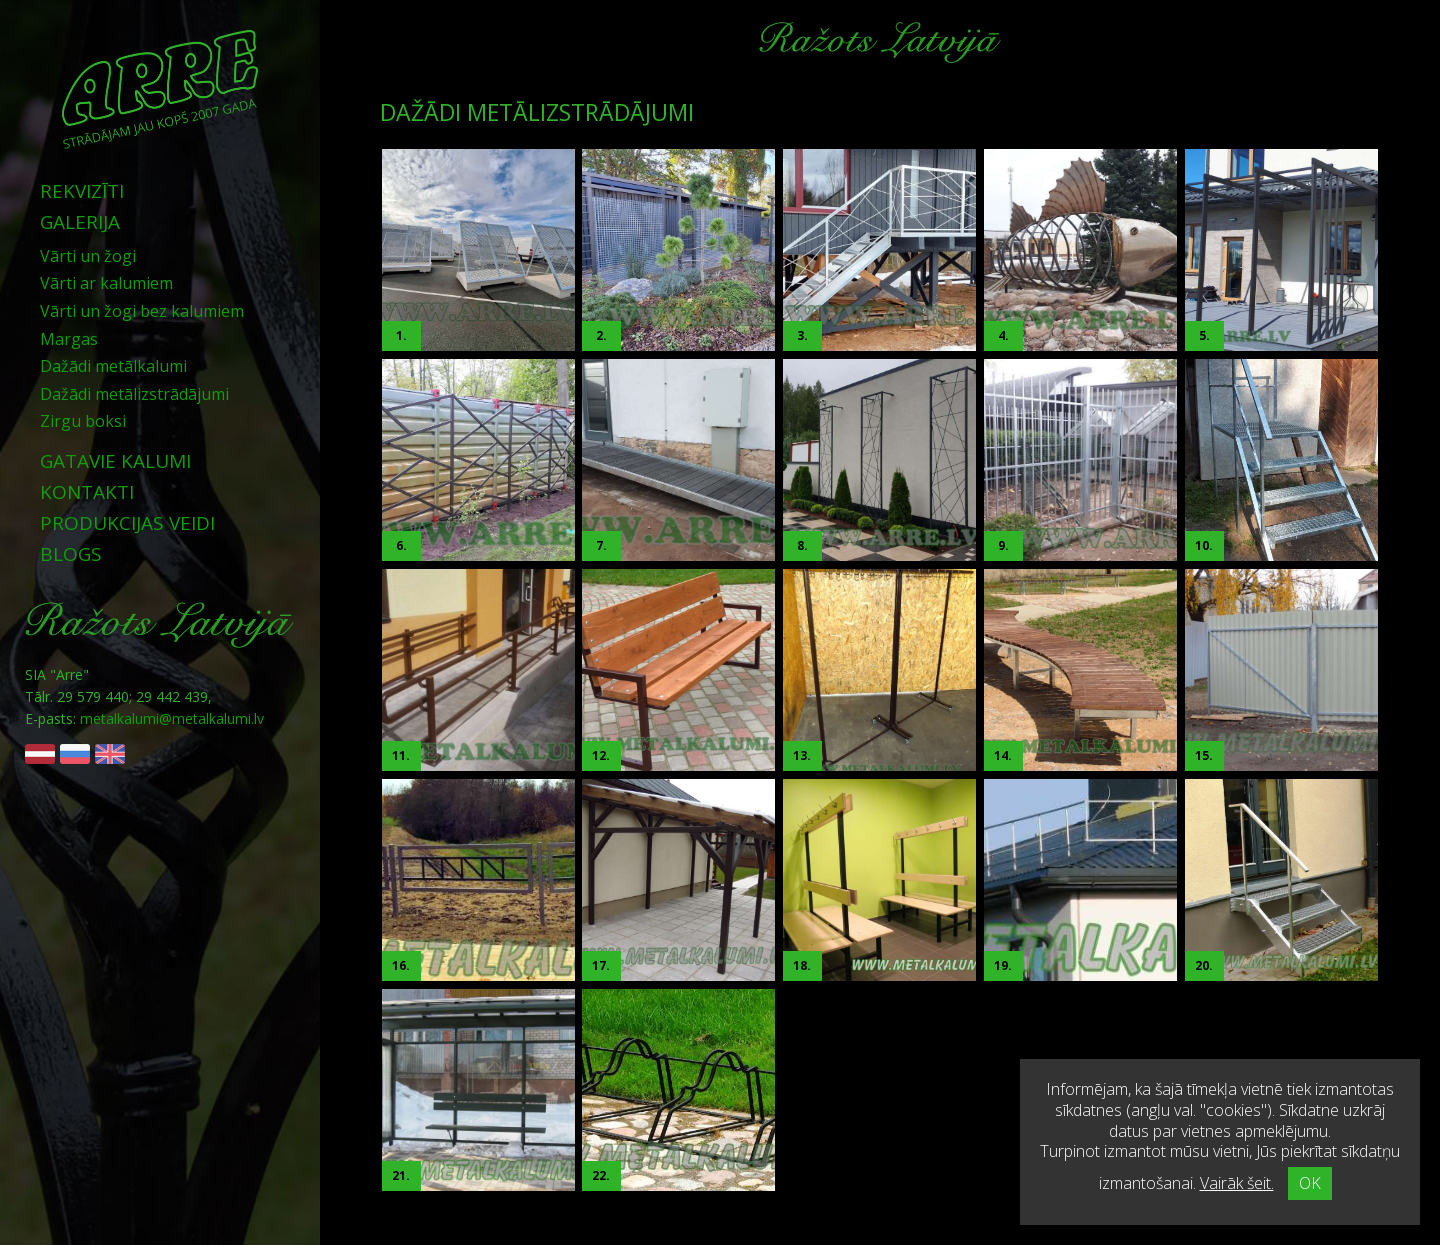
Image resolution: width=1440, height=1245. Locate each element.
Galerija (80, 222)
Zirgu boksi (83, 421)
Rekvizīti (82, 191)
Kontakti (87, 492)
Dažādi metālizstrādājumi (134, 394)
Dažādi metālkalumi (113, 366)
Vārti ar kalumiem (106, 283)
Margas (69, 339)
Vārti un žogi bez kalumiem (142, 311)
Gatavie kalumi (115, 461)
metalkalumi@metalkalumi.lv (172, 718)
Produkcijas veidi (127, 523)
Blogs (71, 554)
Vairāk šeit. (1237, 1183)
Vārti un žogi (88, 256)
